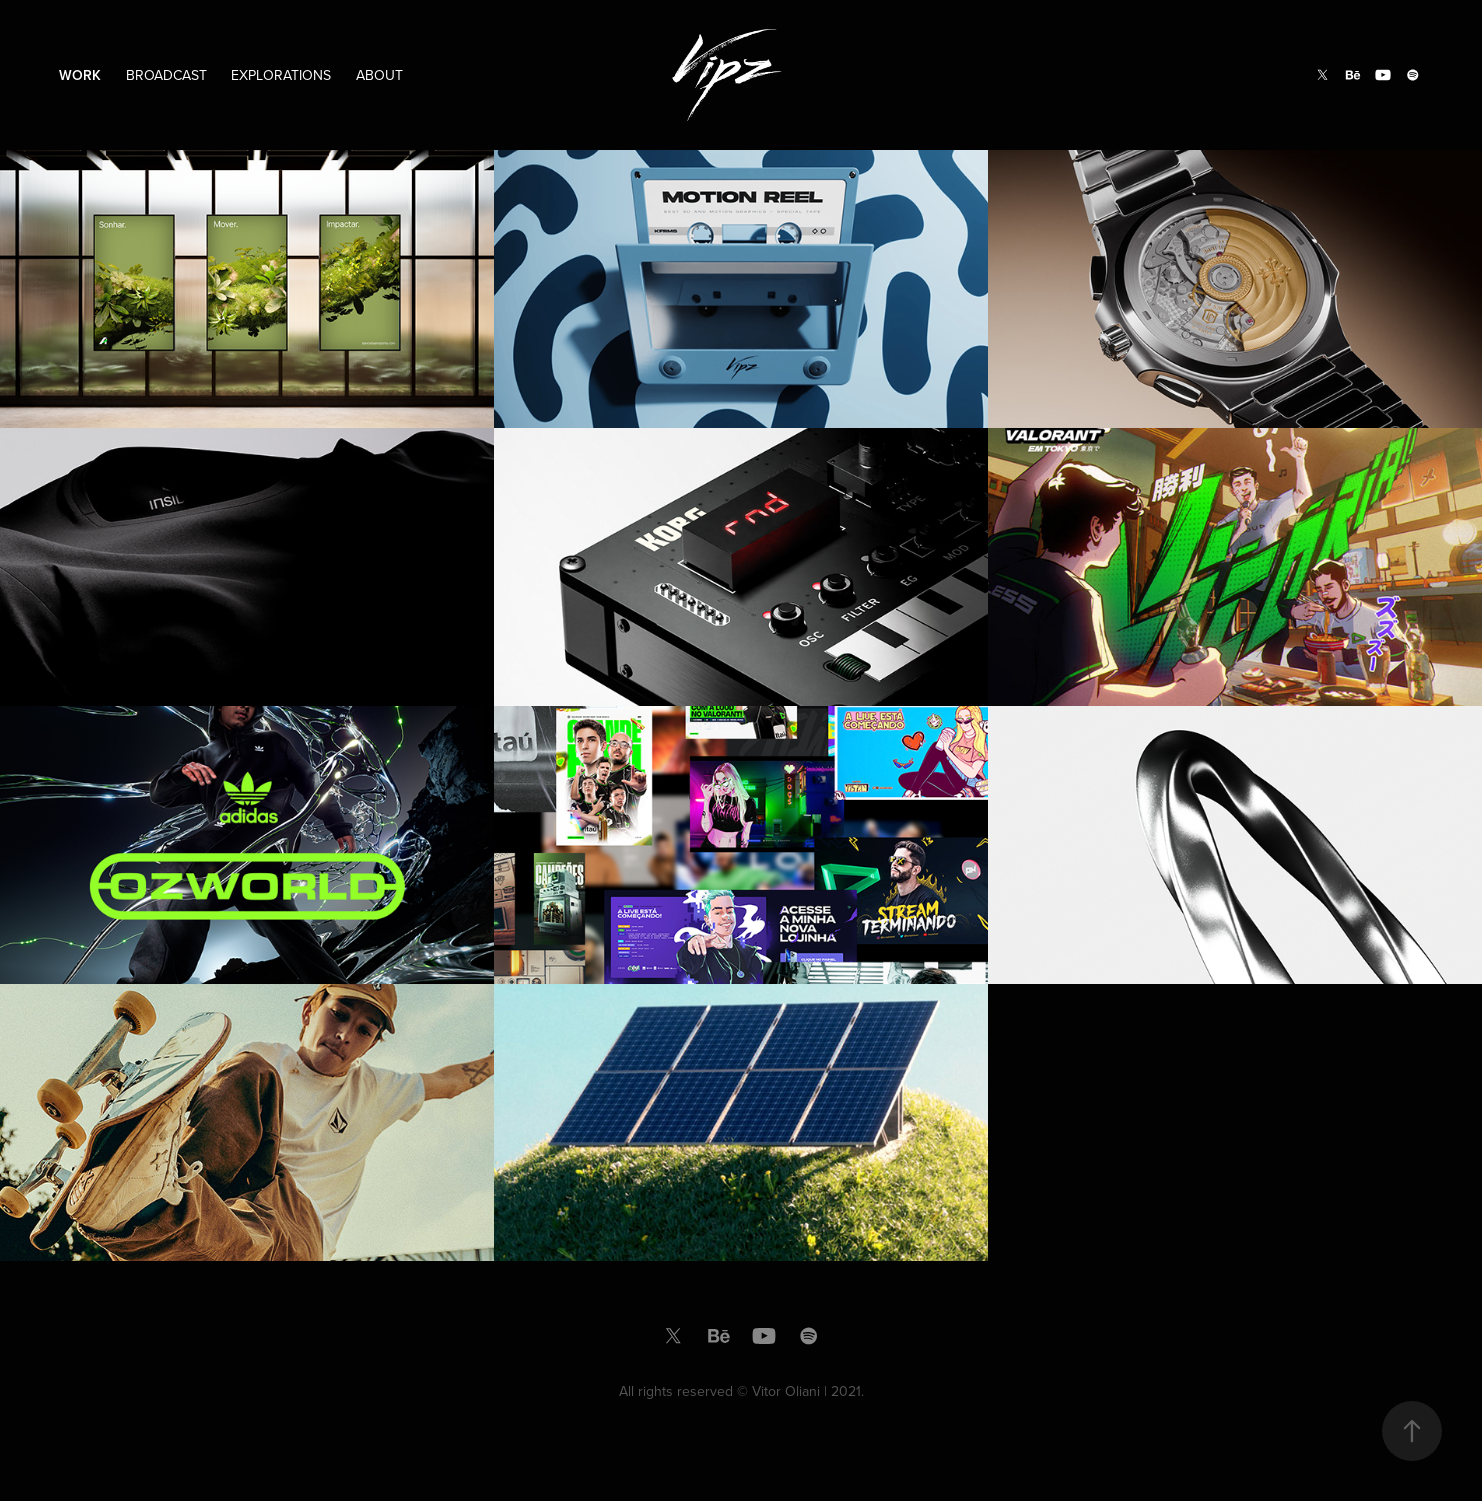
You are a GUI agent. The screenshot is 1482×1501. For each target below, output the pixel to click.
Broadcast (166, 75)
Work (80, 75)
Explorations (281, 75)
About (379, 75)
